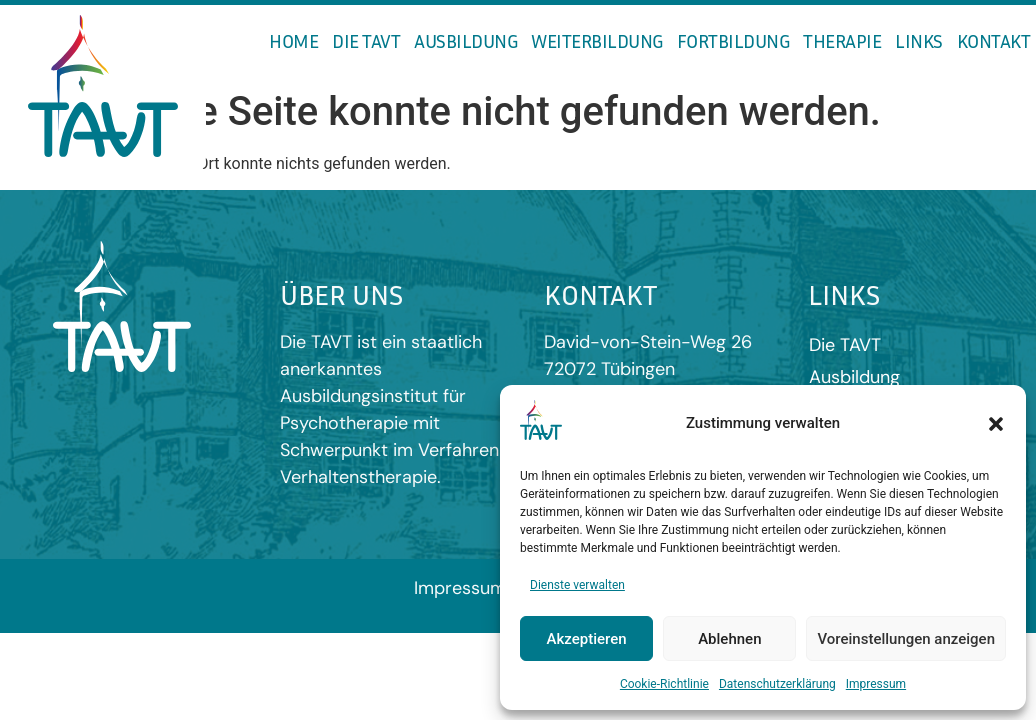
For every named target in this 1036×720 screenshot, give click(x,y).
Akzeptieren (587, 639)
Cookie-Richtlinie (664, 684)
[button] (996, 424)
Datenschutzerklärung (777, 684)
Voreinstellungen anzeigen (906, 639)
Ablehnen (729, 639)
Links (919, 40)
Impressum (876, 684)
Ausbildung (465, 40)
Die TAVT (366, 40)
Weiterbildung (597, 40)
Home (293, 40)
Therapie (842, 40)
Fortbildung (733, 40)
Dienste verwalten (577, 585)
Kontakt (994, 40)
